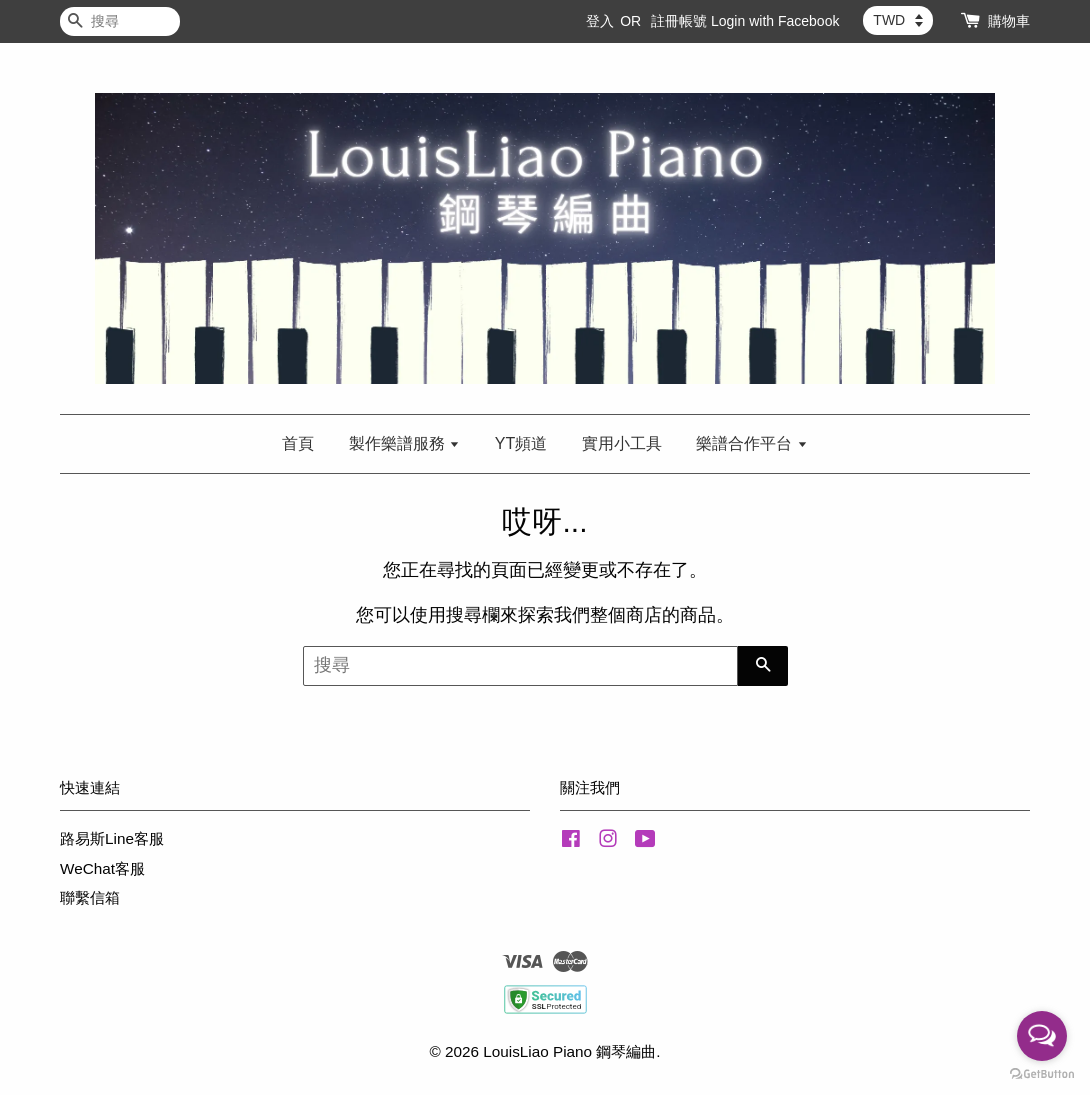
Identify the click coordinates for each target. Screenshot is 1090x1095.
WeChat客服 (102, 868)
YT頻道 (521, 443)
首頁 (298, 443)
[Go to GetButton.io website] (1042, 1074)
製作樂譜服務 (404, 443)
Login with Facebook (775, 21)
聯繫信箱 (90, 897)
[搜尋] (120, 21)
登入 (600, 21)
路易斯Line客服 (112, 838)
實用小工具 (622, 443)
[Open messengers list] (1042, 1036)
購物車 (1009, 21)
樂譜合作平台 (751, 443)
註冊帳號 (679, 21)
